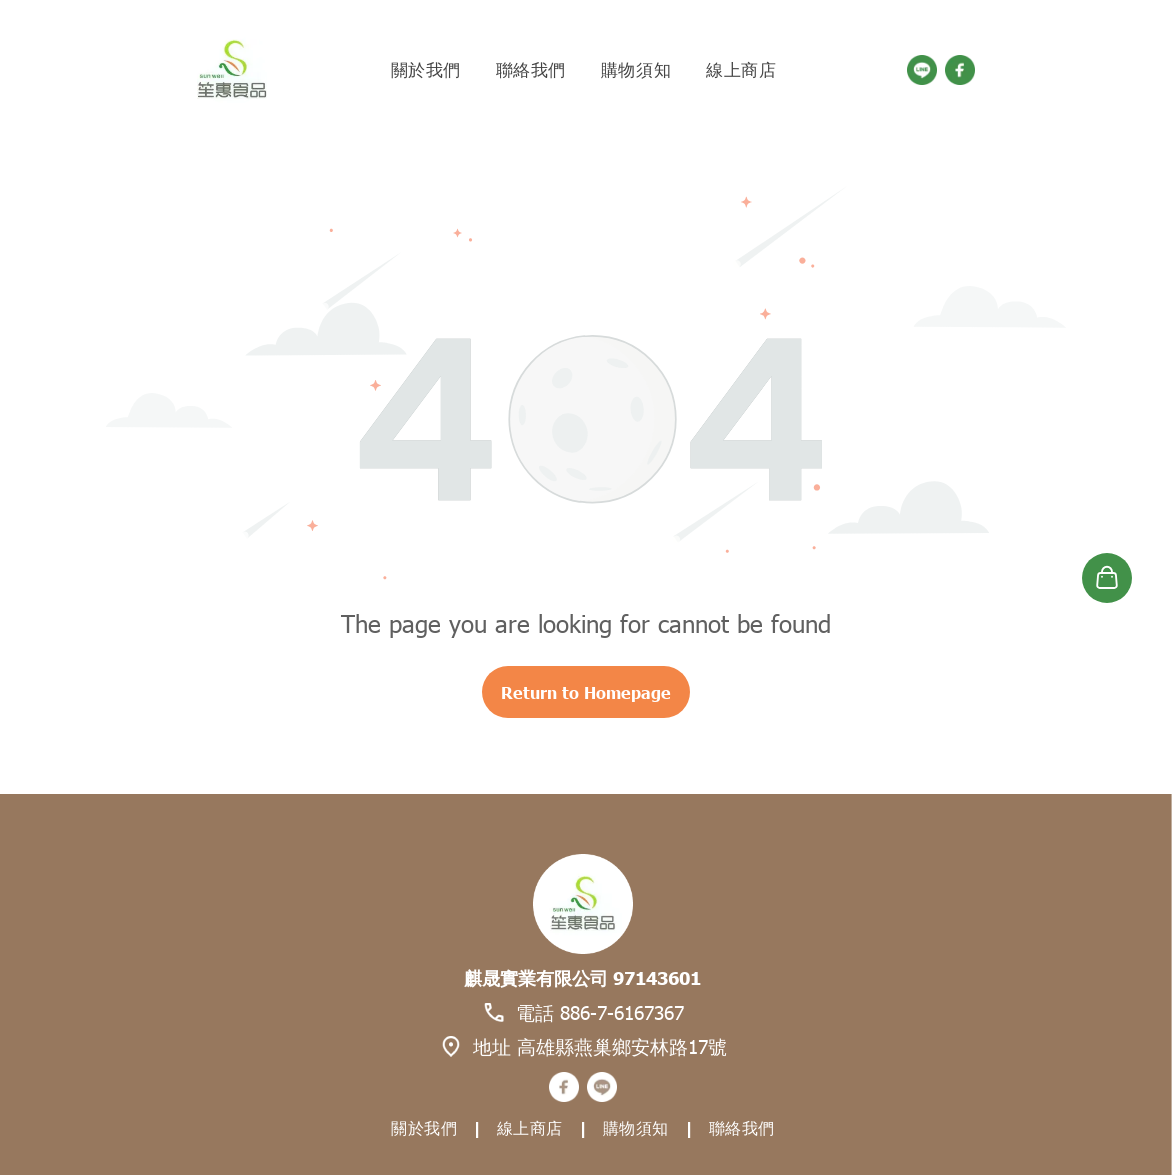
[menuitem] (428, 70)
